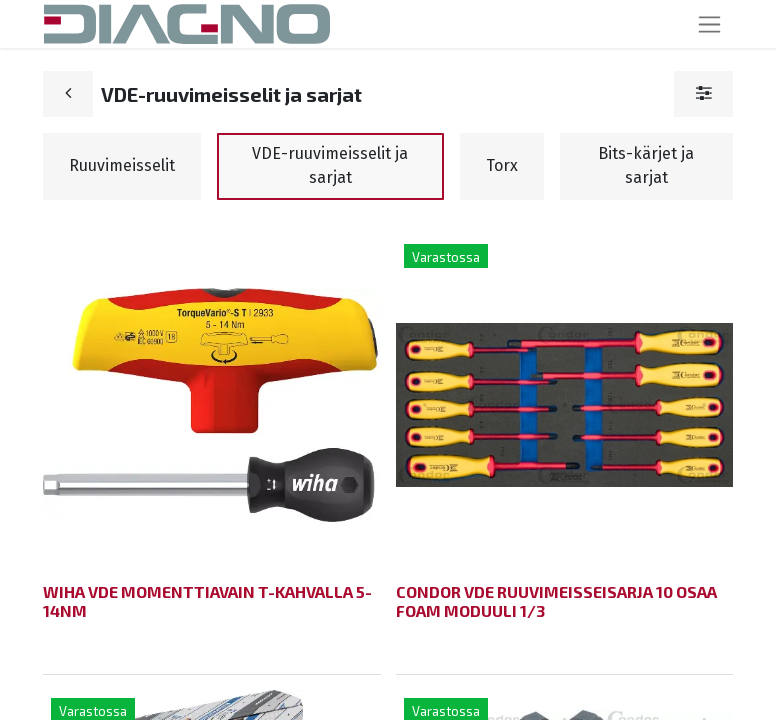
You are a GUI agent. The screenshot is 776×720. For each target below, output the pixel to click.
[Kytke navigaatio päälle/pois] (709, 24)
